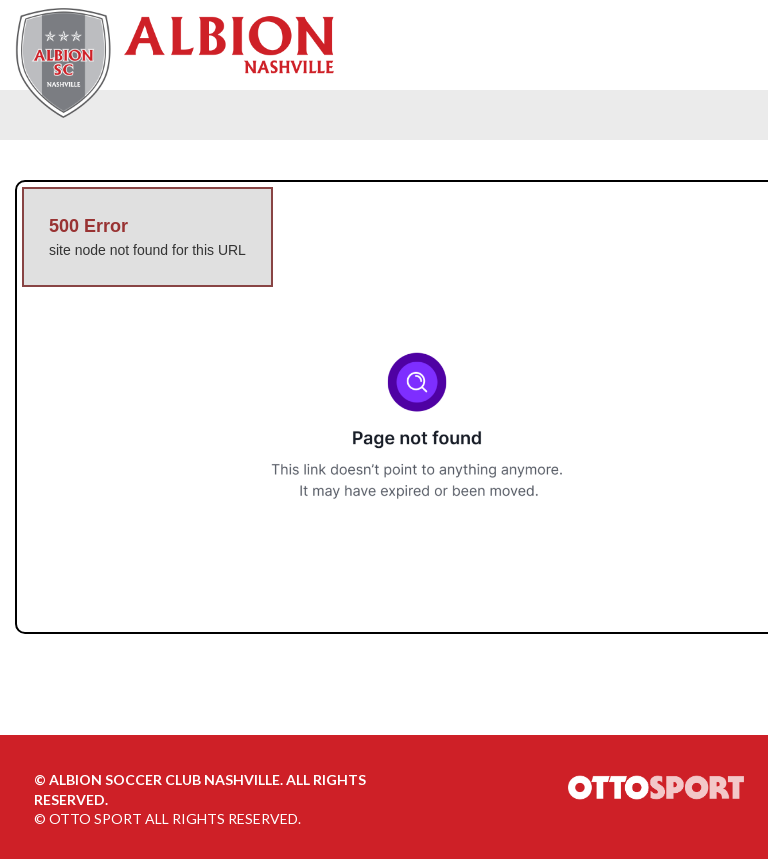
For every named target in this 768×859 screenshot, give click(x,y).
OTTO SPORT (95, 818)
